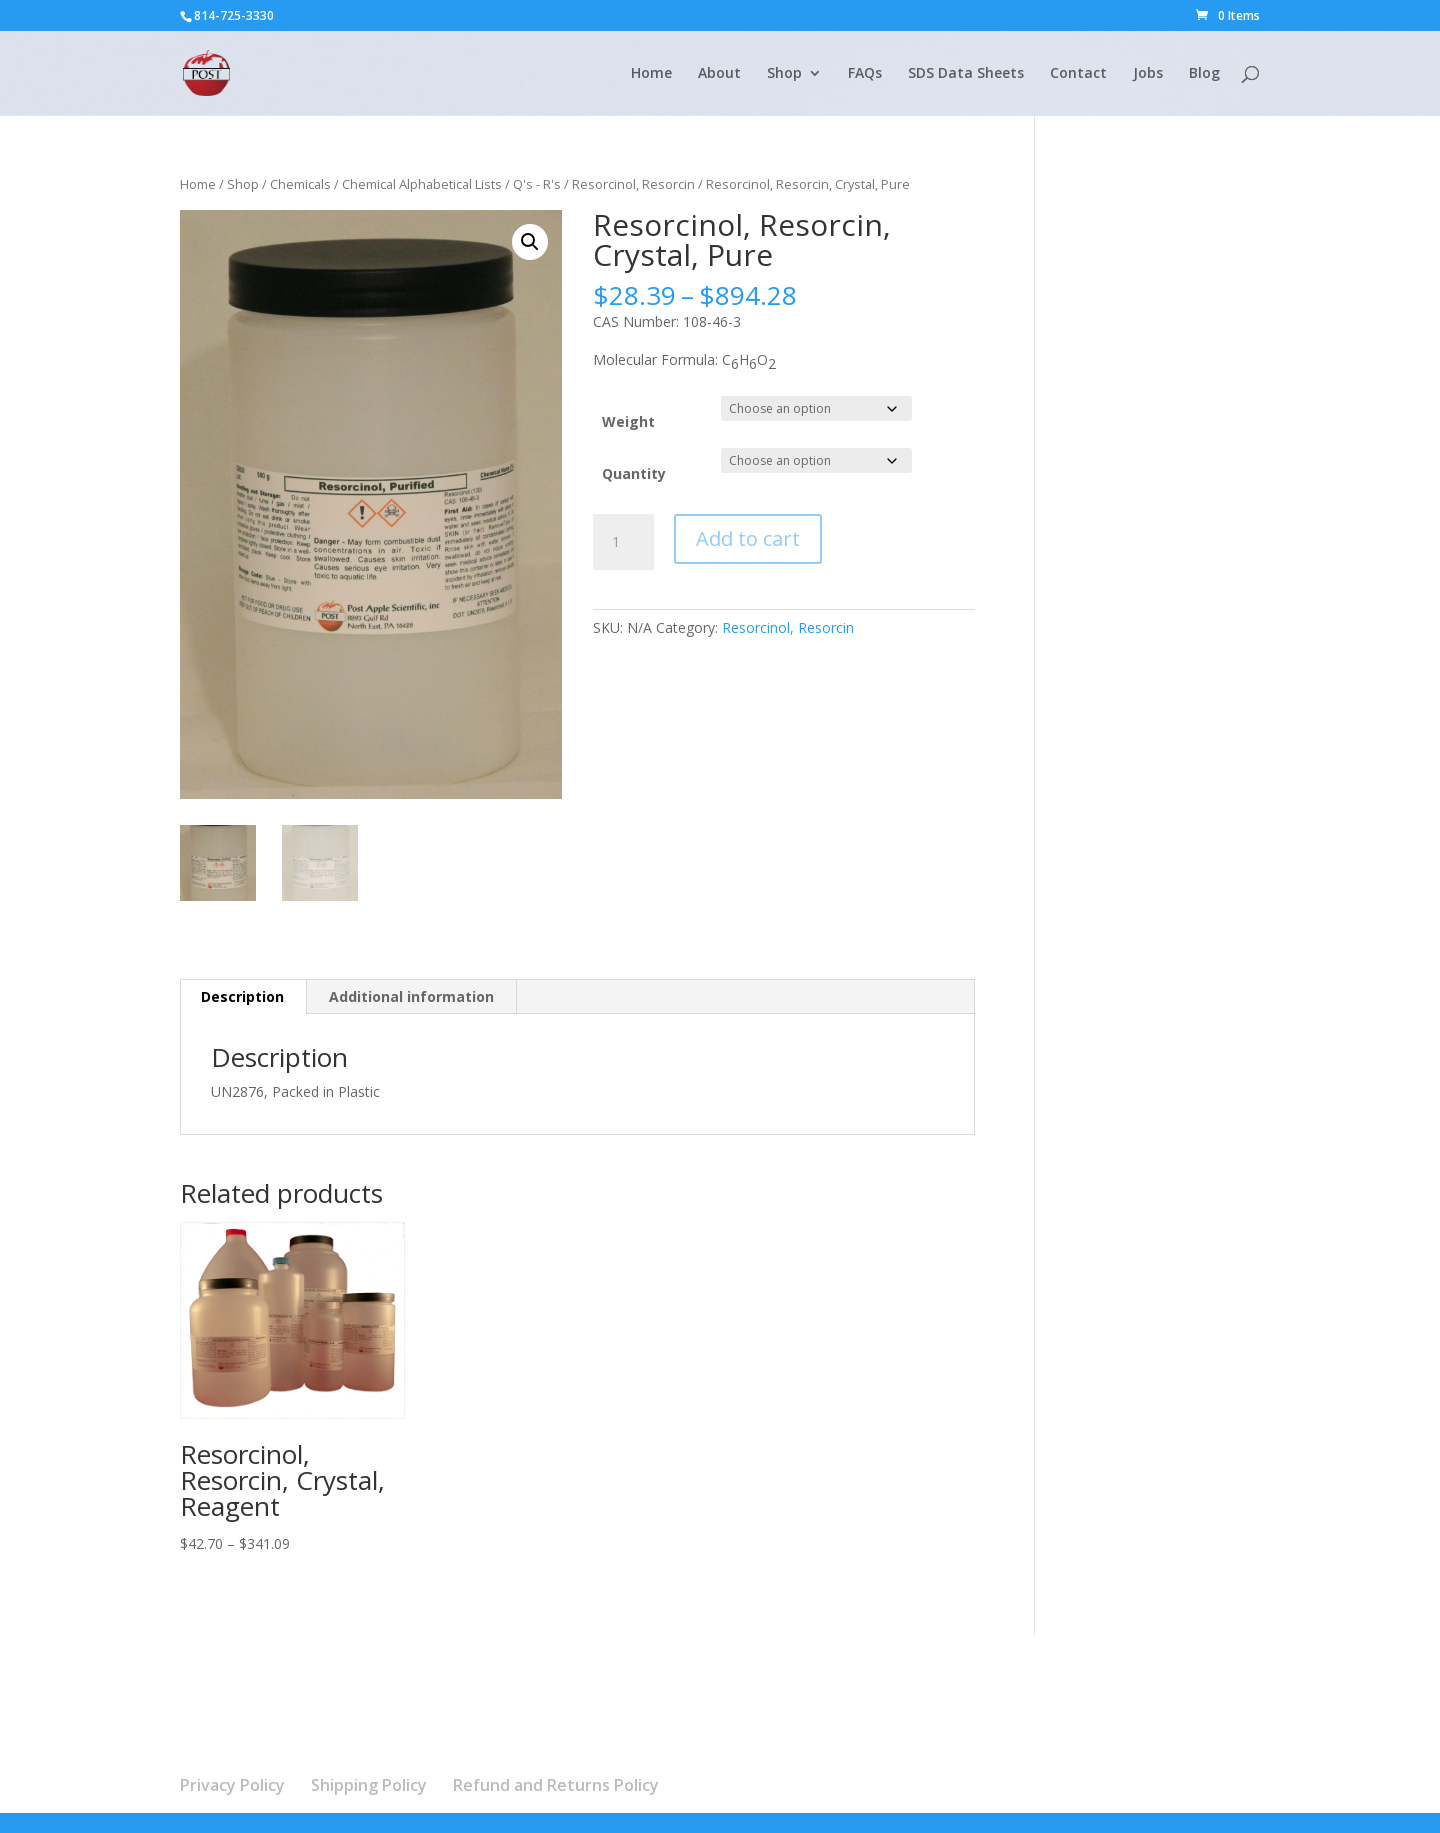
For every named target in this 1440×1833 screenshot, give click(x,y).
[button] (530, 242)
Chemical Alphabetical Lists (422, 184)
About (719, 74)
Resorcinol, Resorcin (633, 184)
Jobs (1148, 74)
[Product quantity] (623, 542)
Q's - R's (537, 184)
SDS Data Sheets (966, 74)
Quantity (634, 473)
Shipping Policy (369, 1785)
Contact (1078, 74)
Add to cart (748, 538)
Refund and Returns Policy (556, 1785)
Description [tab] (242, 996)
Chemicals (300, 184)
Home (651, 74)
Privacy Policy (232, 1785)
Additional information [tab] (411, 996)
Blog (1204, 74)
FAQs (865, 74)
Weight (628, 421)
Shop (784, 74)
